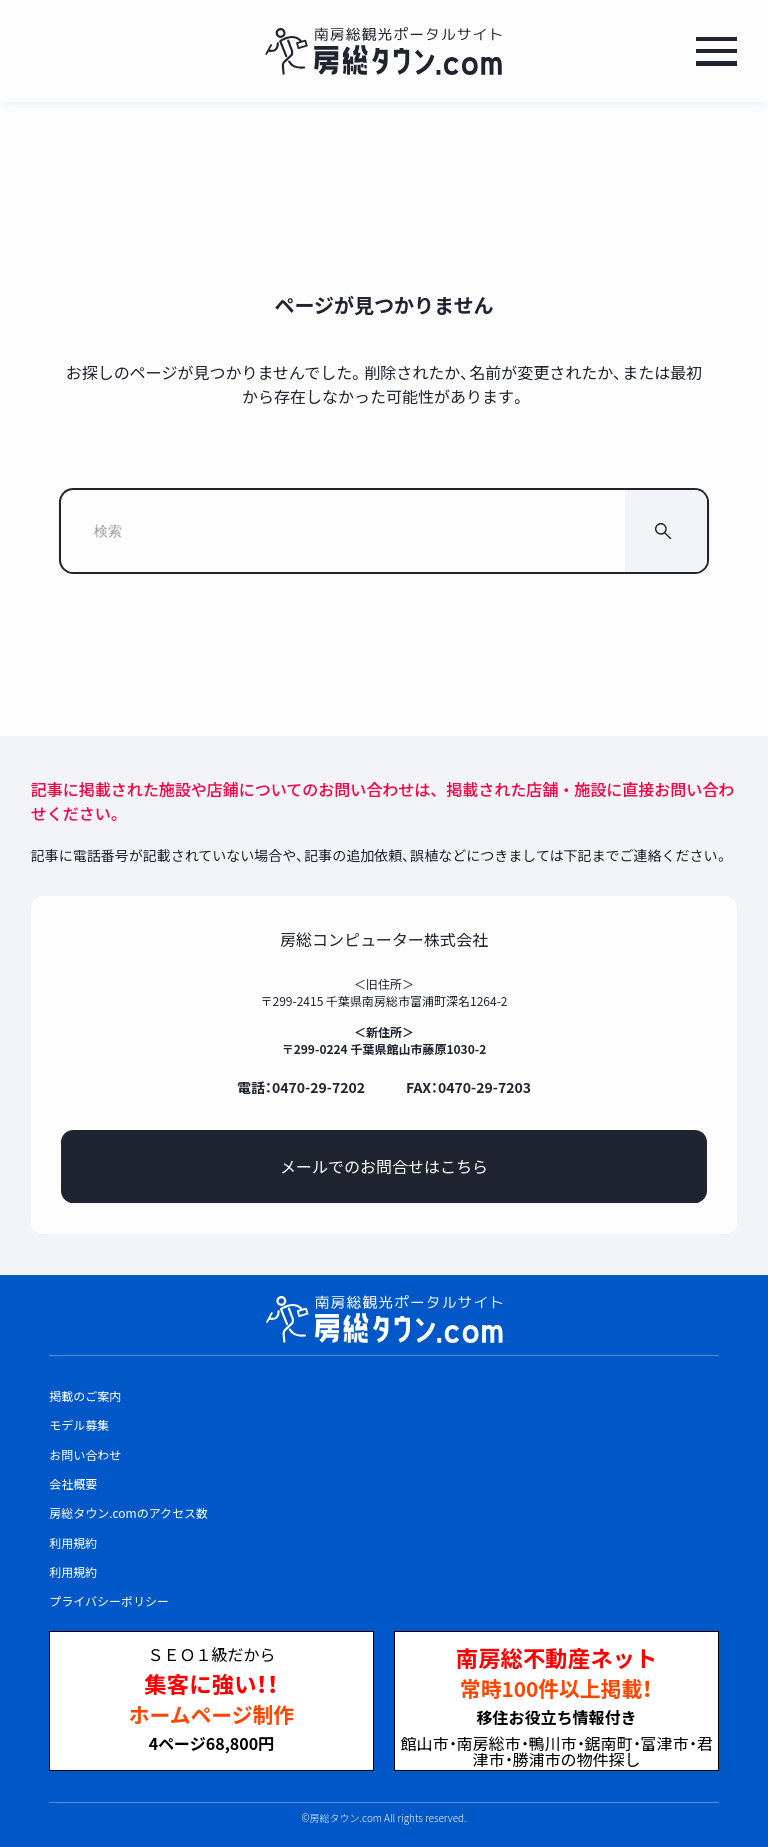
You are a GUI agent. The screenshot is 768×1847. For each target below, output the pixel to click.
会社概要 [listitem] (73, 1483)
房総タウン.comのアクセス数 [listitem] (128, 1512)
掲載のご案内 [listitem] (85, 1395)
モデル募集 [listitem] (79, 1424)
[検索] (666, 531)
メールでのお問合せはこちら (384, 1166)
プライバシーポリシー (109, 1600)
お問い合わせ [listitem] (85, 1454)
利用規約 (73, 1571)
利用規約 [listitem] (73, 1542)
